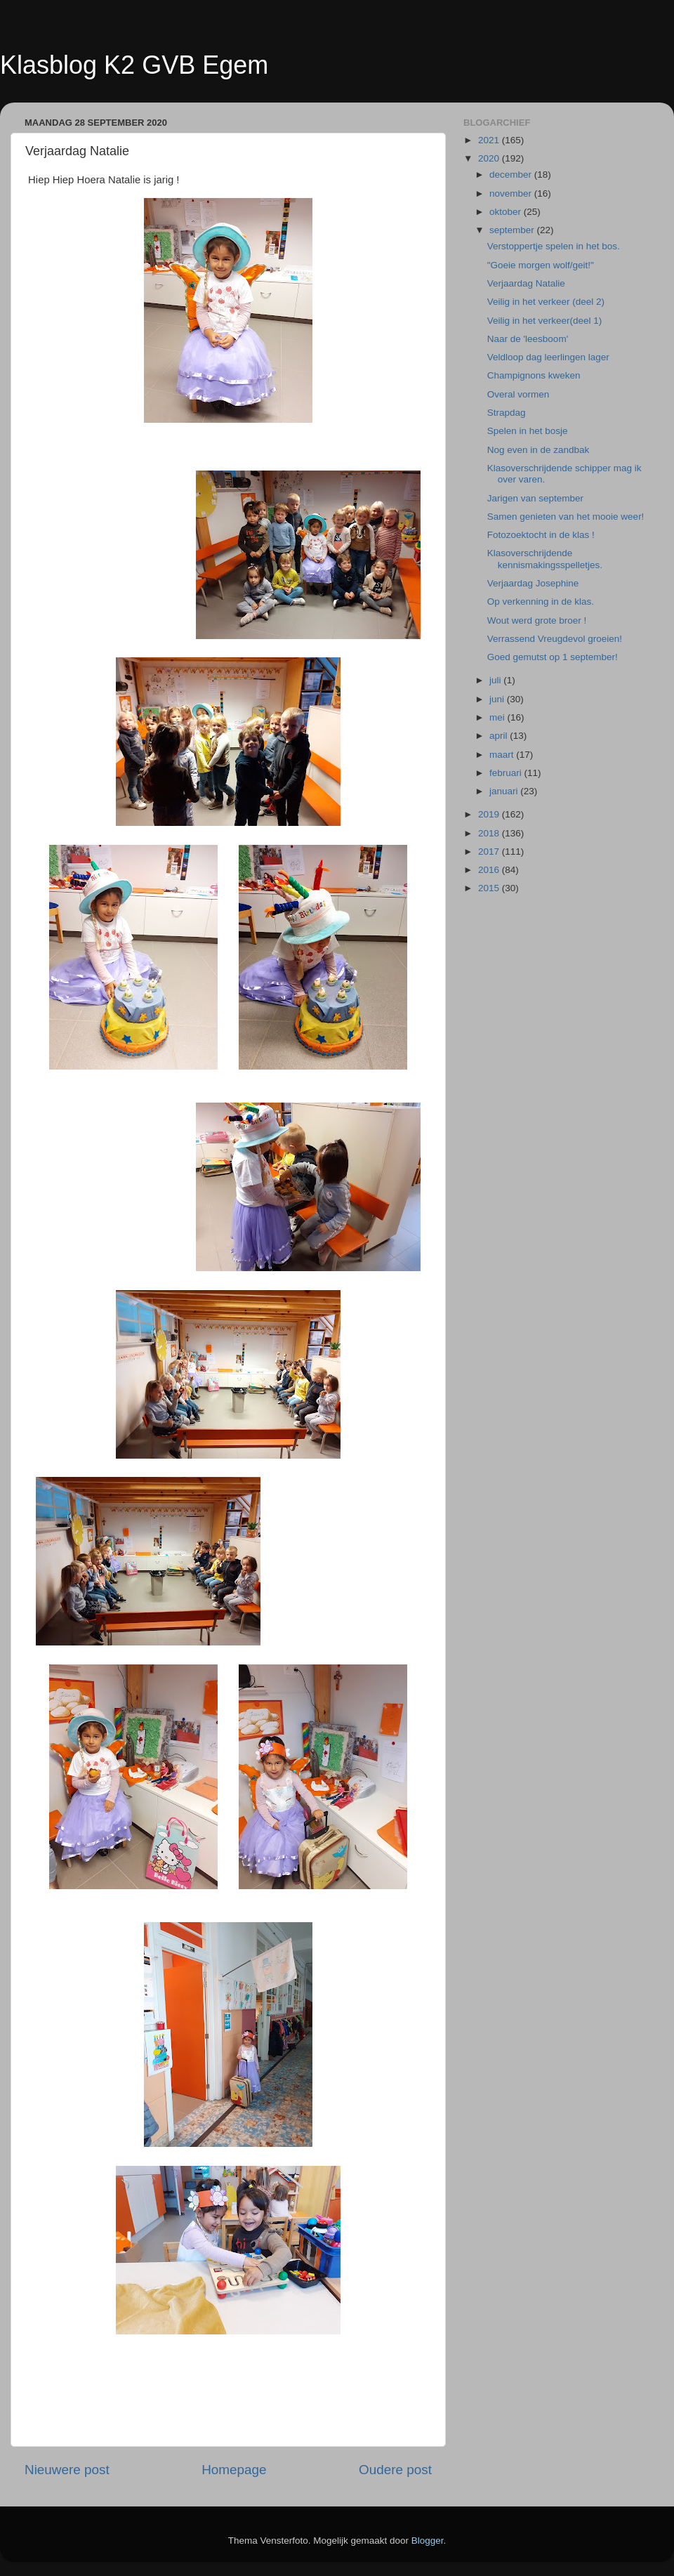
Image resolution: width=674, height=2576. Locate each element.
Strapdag (506, 412)
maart (502, 754)
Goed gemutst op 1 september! (552, 657)
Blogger (427, 2540)
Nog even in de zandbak (538, 450)
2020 (490, 158)
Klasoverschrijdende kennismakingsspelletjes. (544, 559)
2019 (490, 814)
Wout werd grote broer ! (537, 620)
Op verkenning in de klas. (540, 601)
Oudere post (395, 2469)
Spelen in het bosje (527, 431)
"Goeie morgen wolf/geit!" (540, 265)
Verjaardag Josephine (533, 583)
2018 (490, 833)
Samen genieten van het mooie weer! (566, 516)
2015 (490, 888)
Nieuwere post (67, 2469)
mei (498, 717)
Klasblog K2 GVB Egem (134, 65)
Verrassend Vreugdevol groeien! (554, 638)
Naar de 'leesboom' (527, 339)
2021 (490, 140)
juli (496, 680)
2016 (490, 870)
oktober (506, 211)
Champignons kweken (534, 375)
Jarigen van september (535, 498)
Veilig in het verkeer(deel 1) (544, 320)
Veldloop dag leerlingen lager (548, 357)
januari (504, 791)
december (511, 174)
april (499, 735)
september (513, 230)
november (511, 193)
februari (506, 773)
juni (498, 699)
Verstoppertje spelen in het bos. (553, 246)
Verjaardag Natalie (526, 283)
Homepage (233, 2469)
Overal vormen (518, 394)
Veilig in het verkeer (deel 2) (545, 301)
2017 (490, 851)
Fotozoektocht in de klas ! (541, 535)
